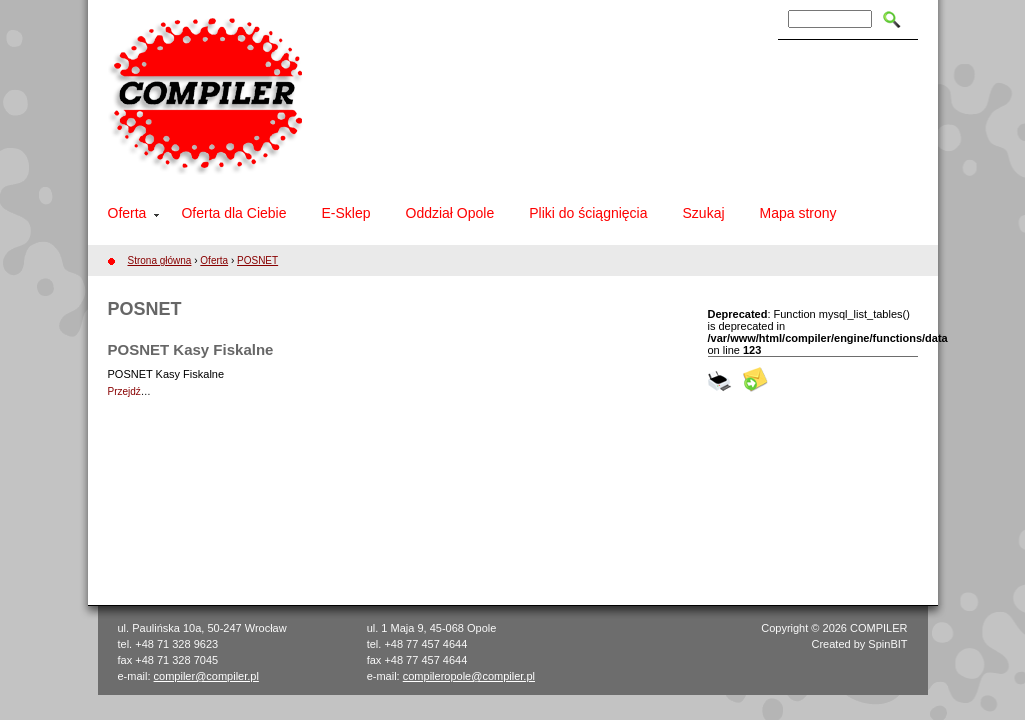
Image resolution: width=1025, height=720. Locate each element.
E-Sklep (345, 213)
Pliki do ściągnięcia (588, 213)
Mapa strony (798, 213)
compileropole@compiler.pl (469, 676)
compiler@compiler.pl (206, 676)
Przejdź (124, 391)
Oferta (127, 213)
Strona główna (160, 260)
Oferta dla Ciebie (233, 213)
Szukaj (704, 213)
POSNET (257, 260)
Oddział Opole (450, 213)
